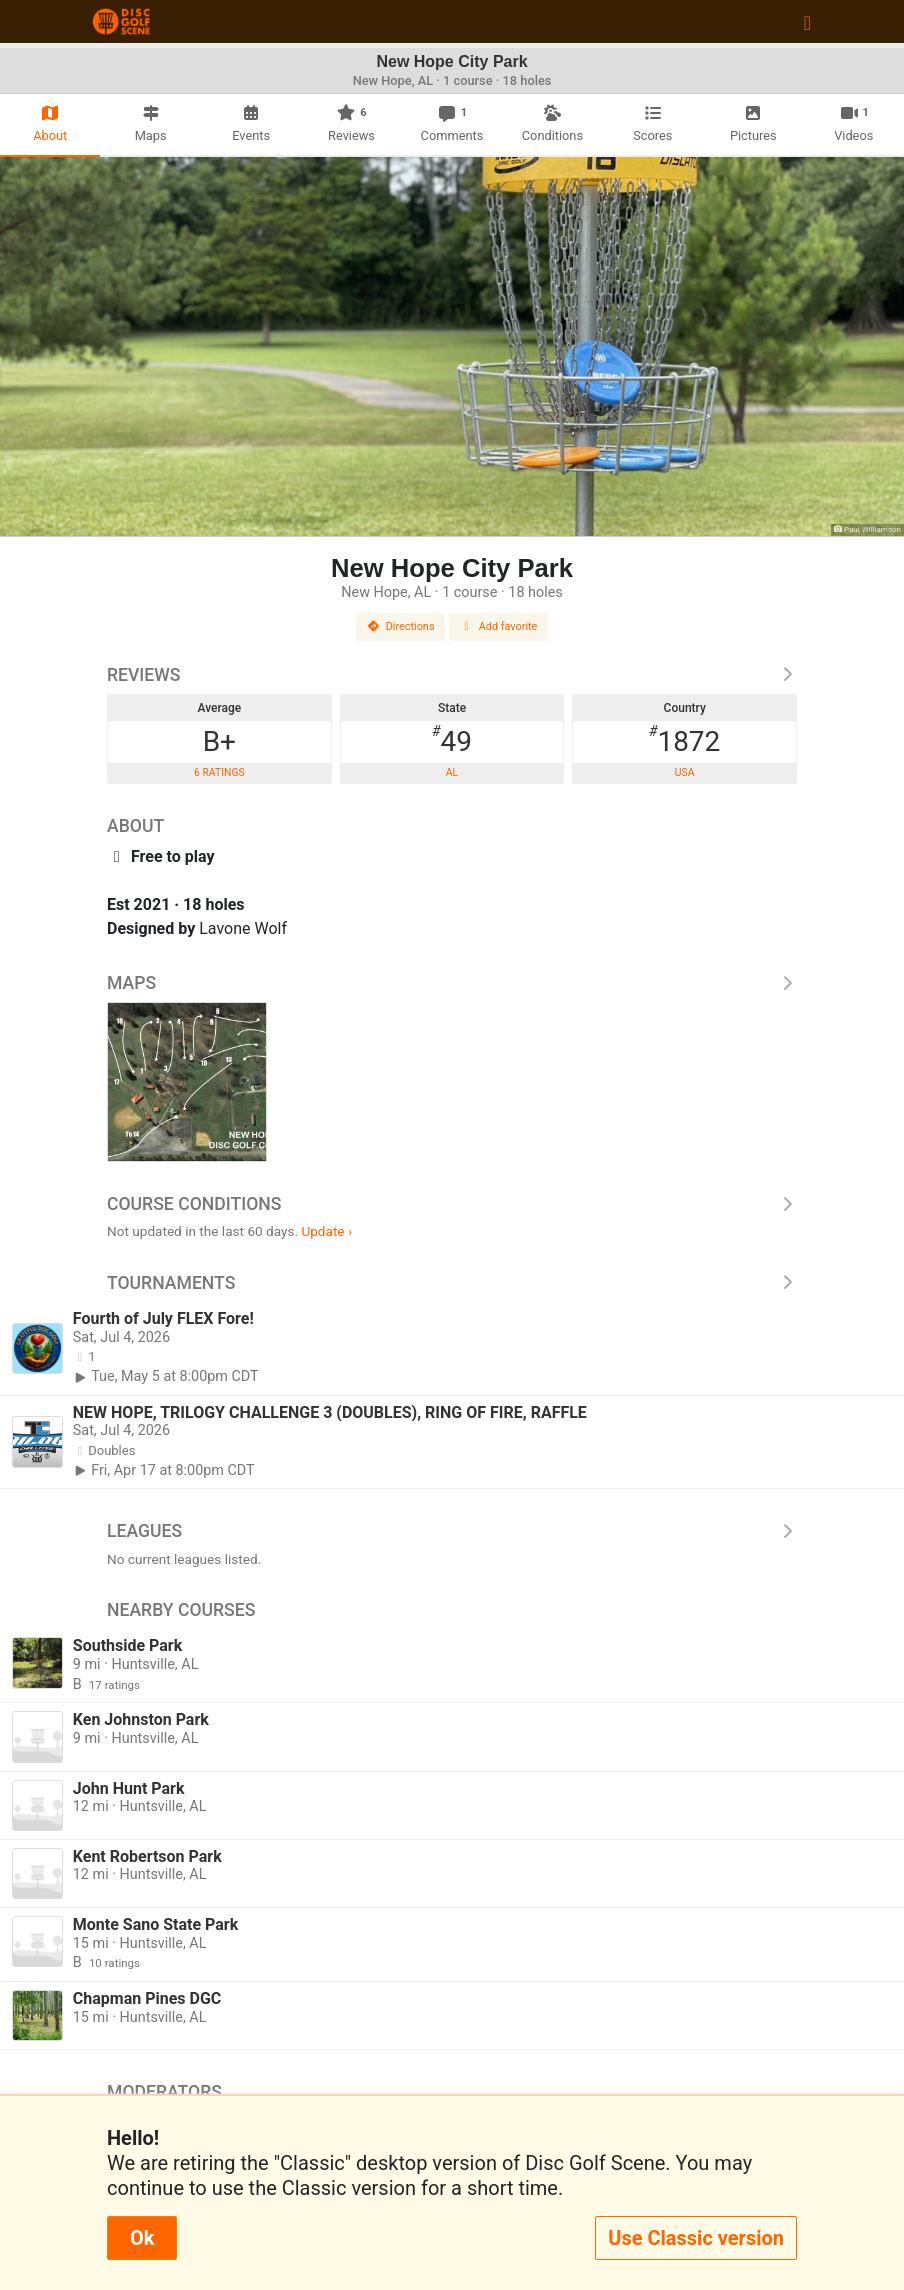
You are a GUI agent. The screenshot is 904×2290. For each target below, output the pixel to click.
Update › (326, 1231)
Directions (401, 626)
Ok (142, 2238)
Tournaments (452, 1283)
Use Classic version (696, 2238)
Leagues (452, 1531)
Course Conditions (452, 1204)
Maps (452, 983)
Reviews (452, 675)
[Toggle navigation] (807, 22)
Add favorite (499, 626)
